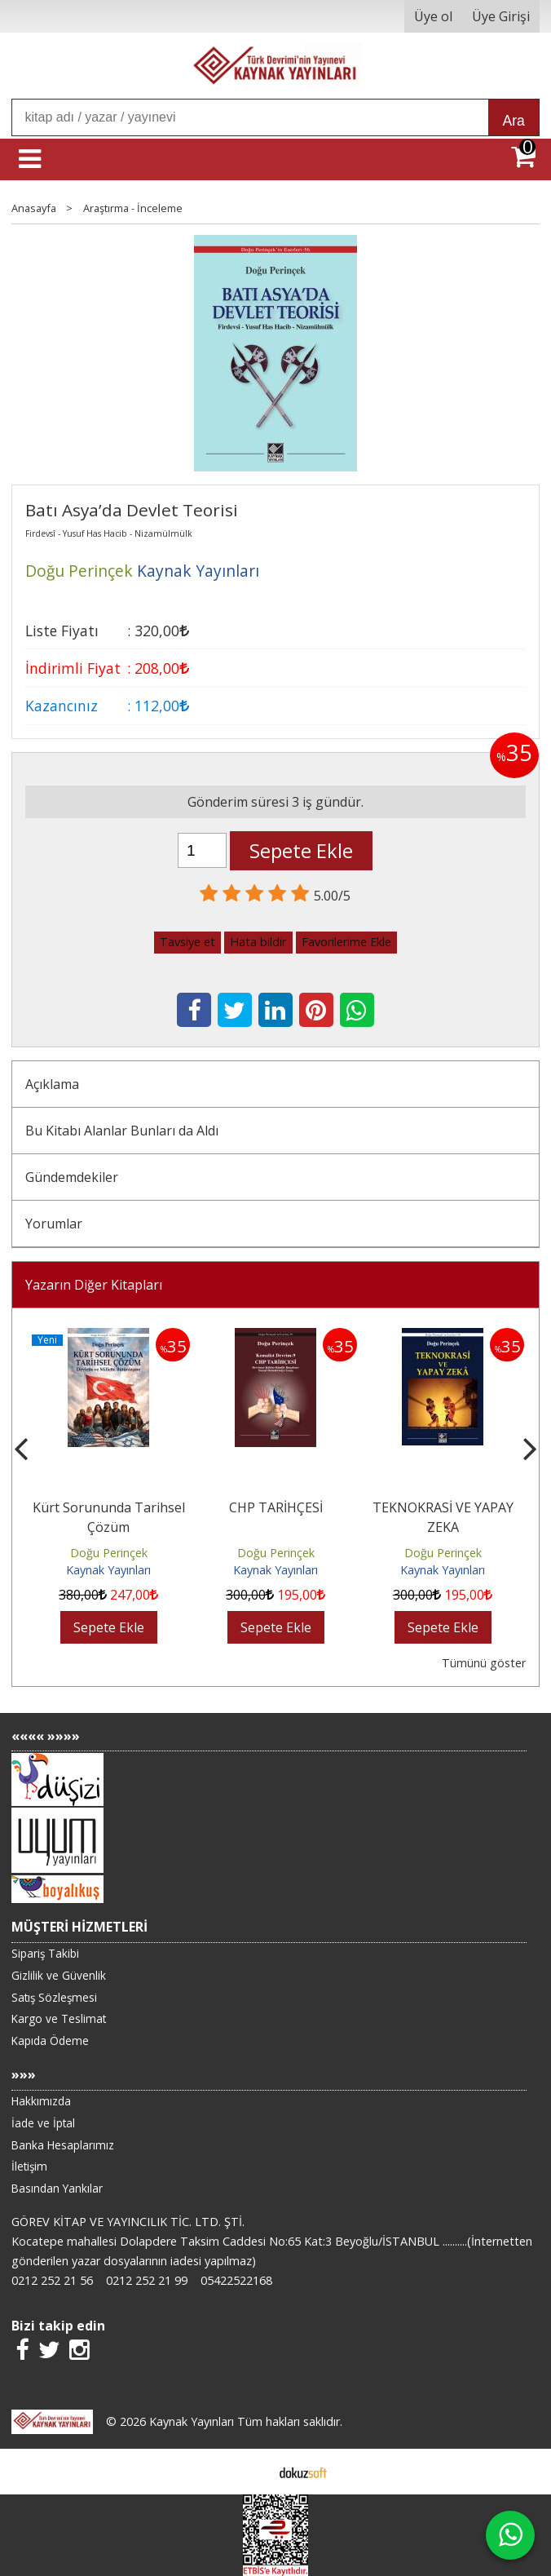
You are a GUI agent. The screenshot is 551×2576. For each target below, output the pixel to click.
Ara (513, 121)
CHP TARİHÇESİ (276, 1507)
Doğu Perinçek (109, 1552)
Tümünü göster (484, 1663)
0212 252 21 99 (146, 2280)
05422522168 (236, 2280)
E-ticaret (250, 2472)
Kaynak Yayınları (108, 1570)
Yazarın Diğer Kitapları (93, 1285)
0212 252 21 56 (52, 2280)
